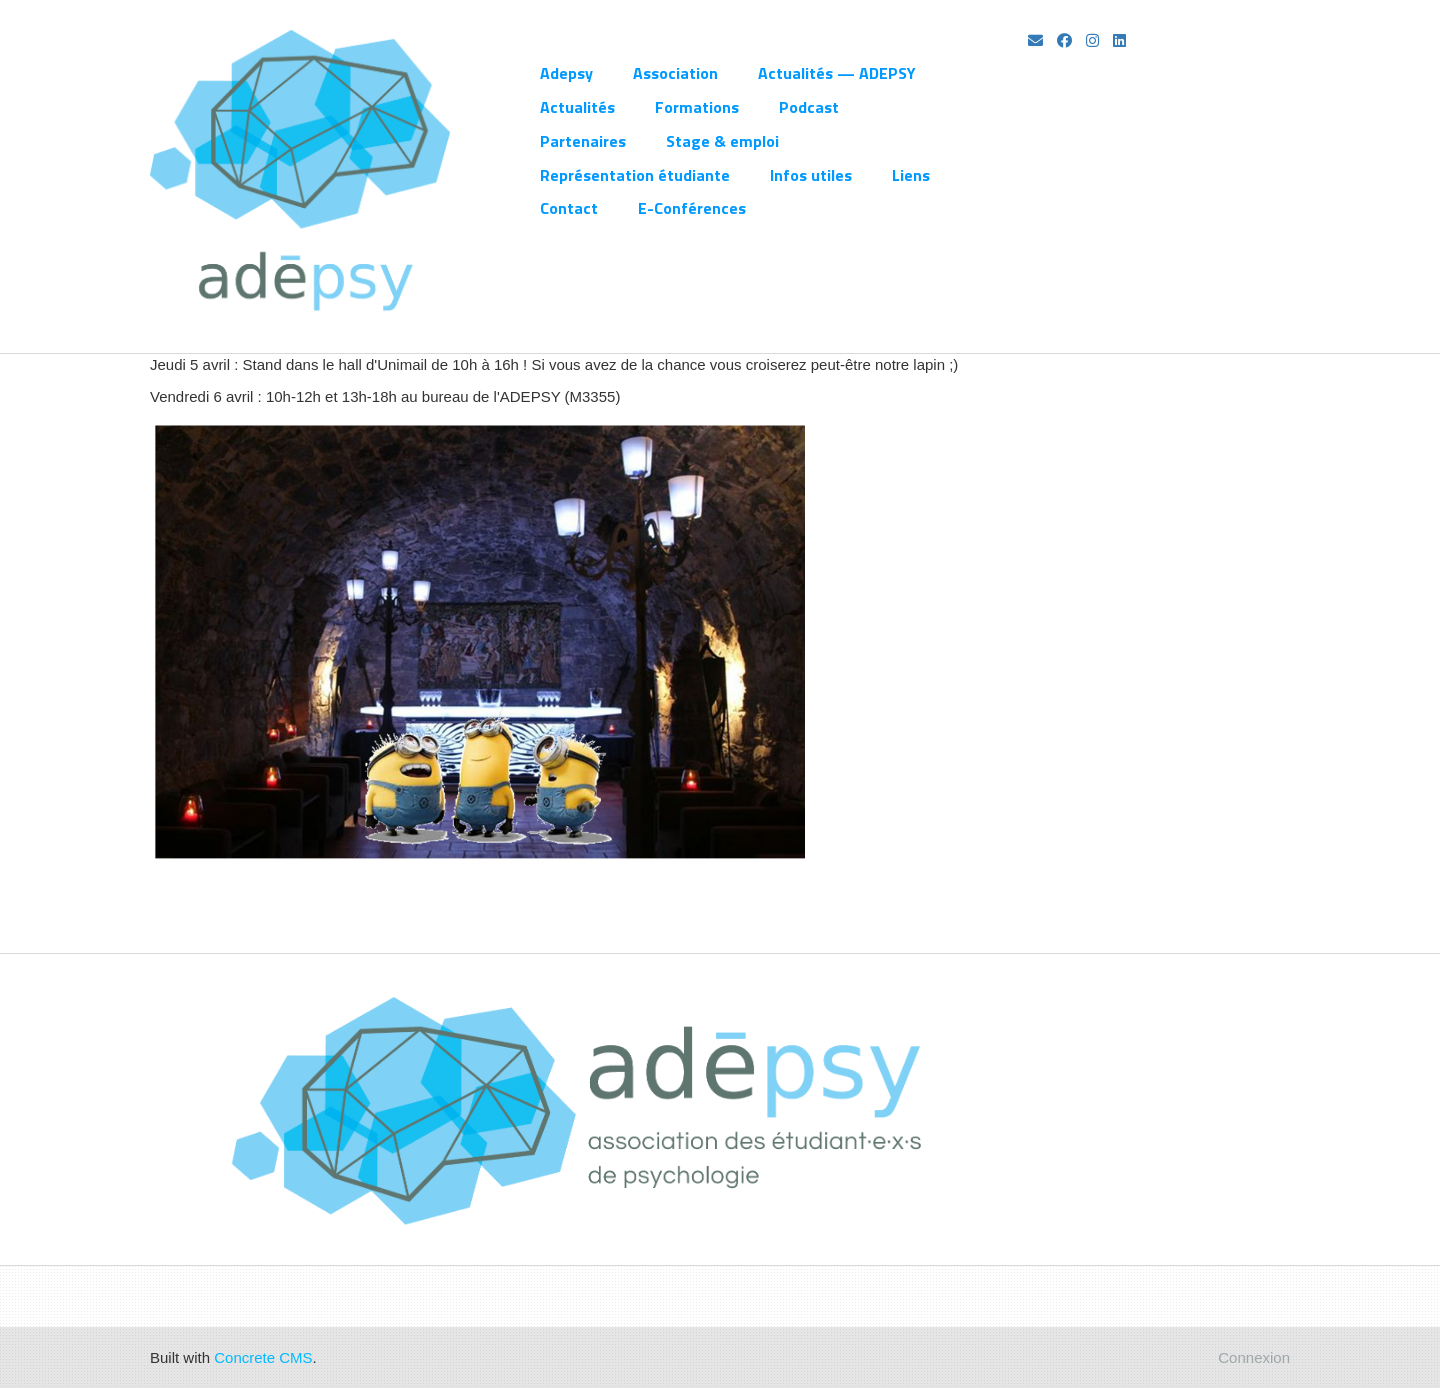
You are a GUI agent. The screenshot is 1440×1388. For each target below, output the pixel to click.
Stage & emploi (722, 141)
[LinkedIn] (1119, 40)
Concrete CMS (263, 1357)
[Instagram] (1092, 40)
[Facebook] (1064, 40)
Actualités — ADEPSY (837, 73)
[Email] (1035, 40)
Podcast (809, 107)
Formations (697, 107)
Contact (569, 208)
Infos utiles (811, 175)
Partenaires (583, 141)
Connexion (1254, 1357)
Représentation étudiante (635, 175)
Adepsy (566, 73)
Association (675, 73)
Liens (911, 175)
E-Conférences (692, 208)
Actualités (577, 107)
